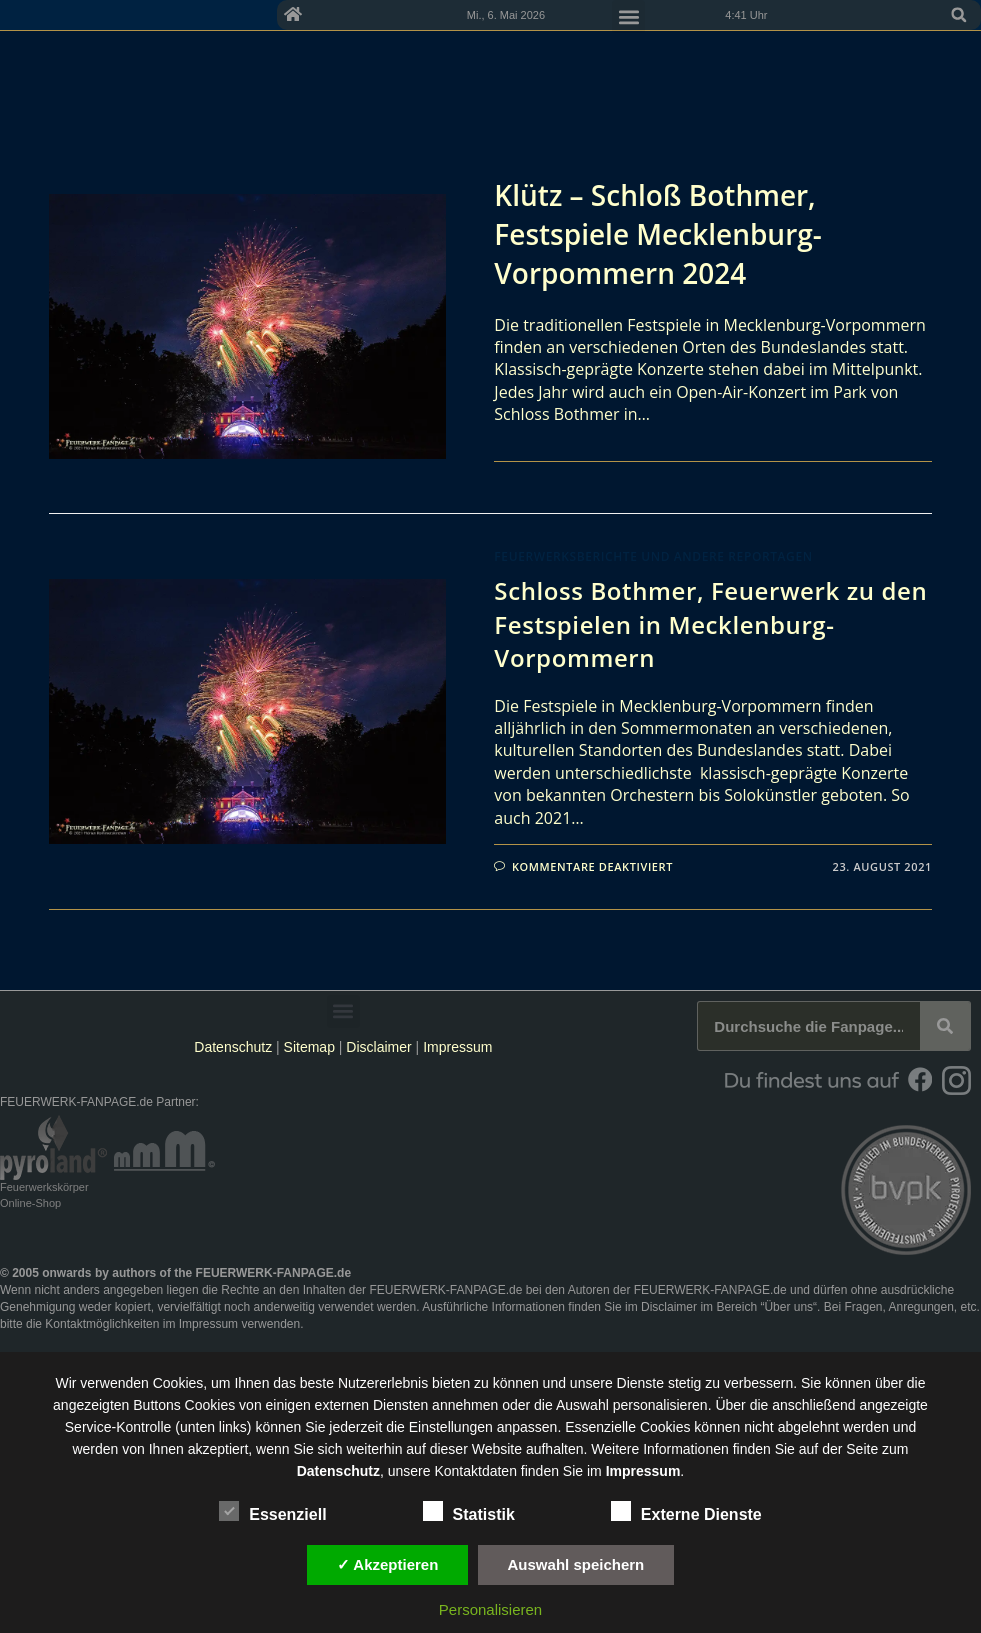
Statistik (469, 1511)
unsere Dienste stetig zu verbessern (681, 1383)
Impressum (457, 1047)
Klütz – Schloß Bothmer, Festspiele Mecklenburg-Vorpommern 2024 (657, 234)
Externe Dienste (686, 1511)
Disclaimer (378, 1047)
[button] (959, 15)
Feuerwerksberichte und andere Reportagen (653, 556)
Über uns (788, 1307)
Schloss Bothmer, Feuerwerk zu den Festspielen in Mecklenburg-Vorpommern (710, 624)
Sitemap (311, 1047)
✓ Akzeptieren (388, 1564)
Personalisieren (490, 1609)
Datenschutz (233, 1047)
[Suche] (945, 1026)
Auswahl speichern (576, 1564)
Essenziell (272, 1511)
